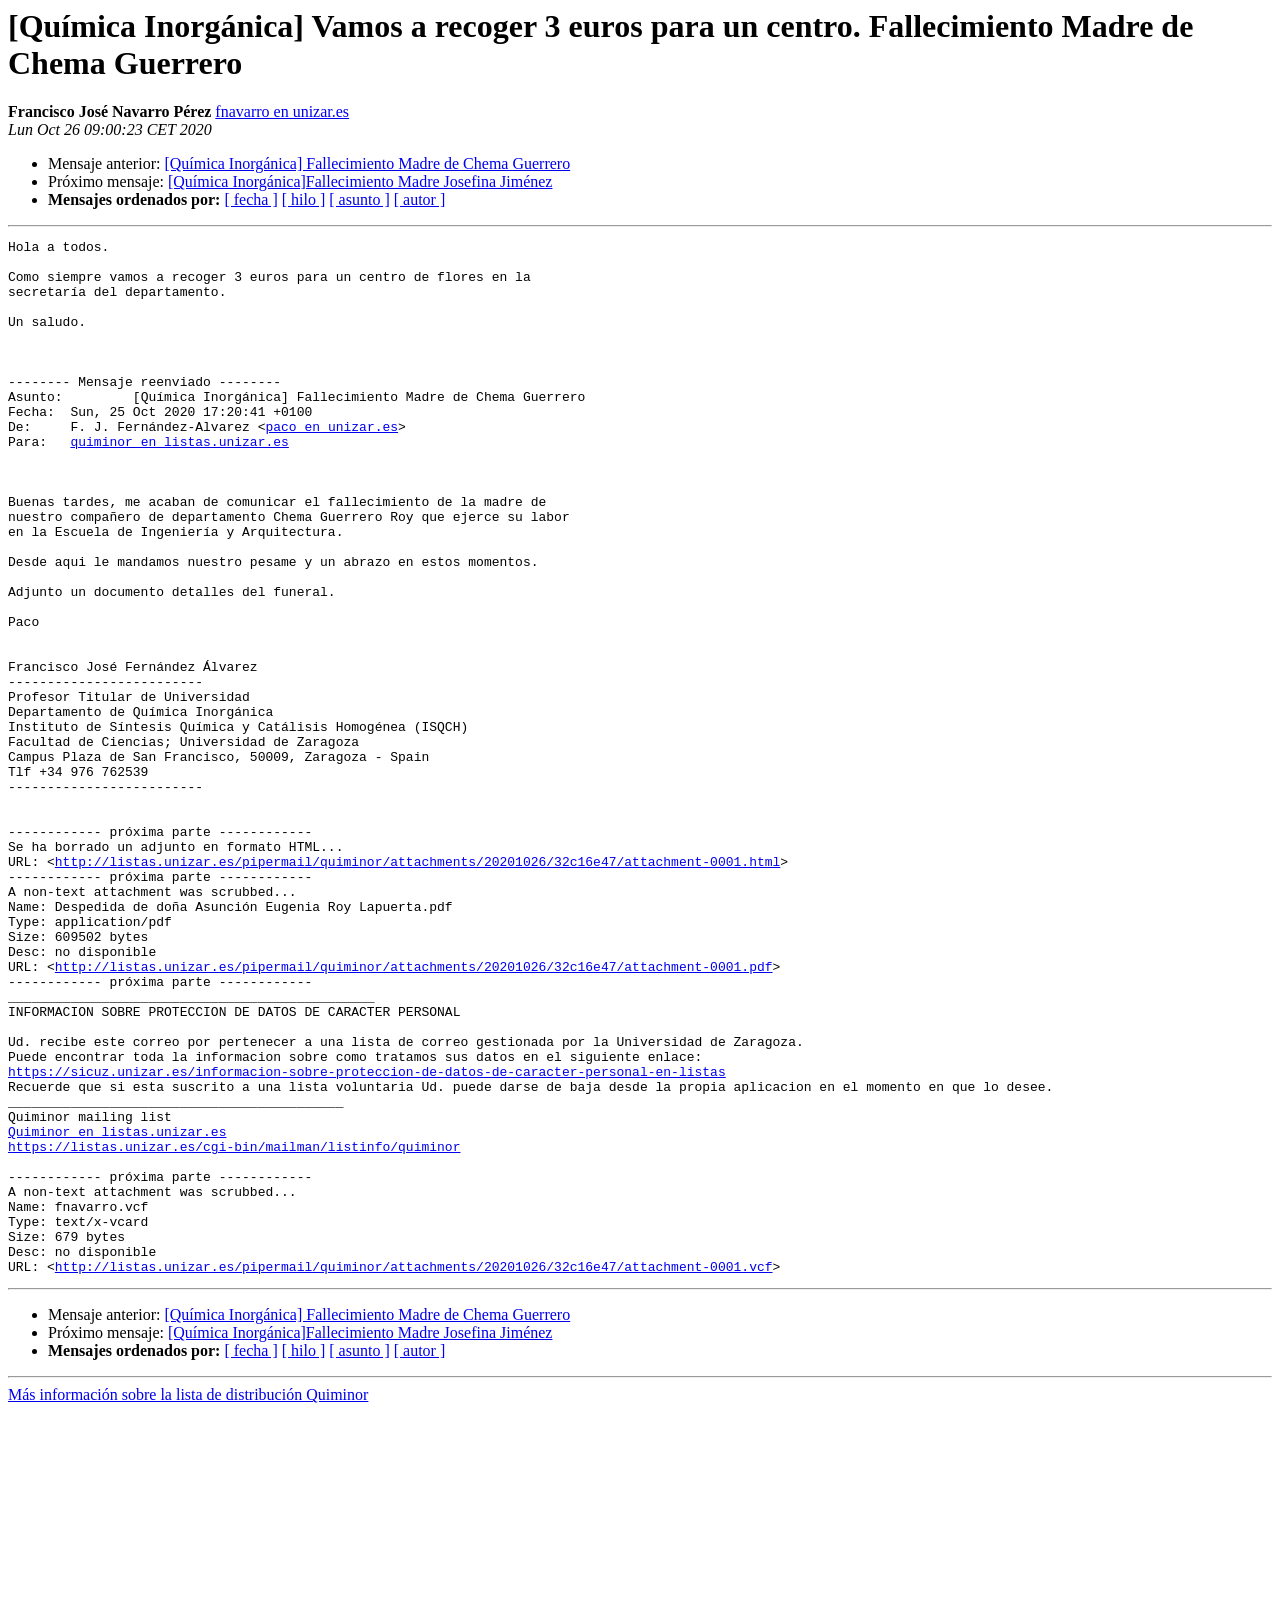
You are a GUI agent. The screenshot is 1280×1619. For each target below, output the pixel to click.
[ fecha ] (250, 199)
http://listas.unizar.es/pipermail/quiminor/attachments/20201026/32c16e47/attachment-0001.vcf (414, 1473)
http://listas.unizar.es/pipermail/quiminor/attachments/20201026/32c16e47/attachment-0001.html (417, 987)
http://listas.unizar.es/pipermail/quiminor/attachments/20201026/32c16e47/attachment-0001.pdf (414, 1113)
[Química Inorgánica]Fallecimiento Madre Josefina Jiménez (360, 181)
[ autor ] (420, 199)
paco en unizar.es (331, 465)
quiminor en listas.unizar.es (179, 483)
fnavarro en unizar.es (282, 111)
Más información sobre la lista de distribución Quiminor (188, 1601)
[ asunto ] (359, 199)
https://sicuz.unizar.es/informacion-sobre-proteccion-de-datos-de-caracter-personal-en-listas (367, 1239)
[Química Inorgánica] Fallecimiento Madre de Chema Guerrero (367, 163)
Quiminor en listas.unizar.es (117, 1311)
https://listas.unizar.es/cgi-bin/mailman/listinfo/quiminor (234, 1329)
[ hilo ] (304, 199)
